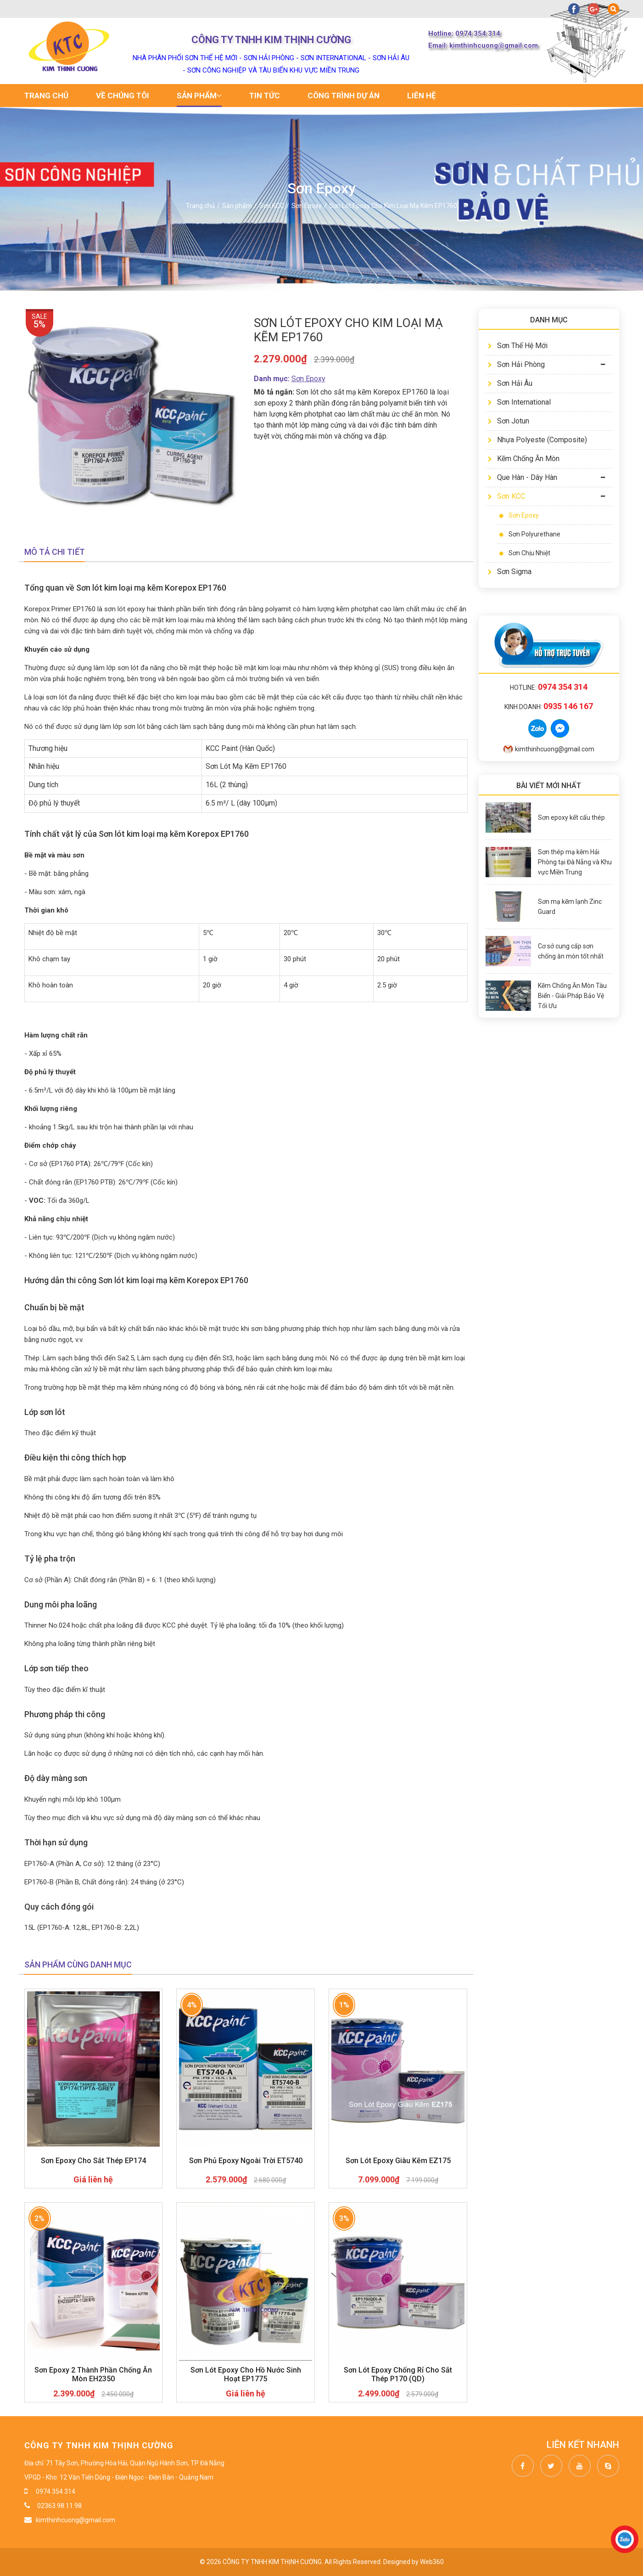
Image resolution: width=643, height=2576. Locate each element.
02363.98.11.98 (59, 2505)
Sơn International (519, 402)
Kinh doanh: (548, 706)
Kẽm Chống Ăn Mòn (523, 458)
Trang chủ (46, 95)
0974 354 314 (55, 2491)
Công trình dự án (344, 95)
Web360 (432, 2561)
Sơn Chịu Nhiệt (524, 553)
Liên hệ (421, 95)
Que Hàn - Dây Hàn (522, 477)
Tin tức (264, 95)
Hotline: (548, 687)
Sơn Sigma (509, 571)
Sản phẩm (199, 95)
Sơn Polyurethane (529, 534)
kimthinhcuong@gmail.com (548, 749)
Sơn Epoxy (519, 515)
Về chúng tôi (122, 95)
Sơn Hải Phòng (516, 364)
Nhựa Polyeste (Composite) (537, 439)
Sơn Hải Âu (510, 383)
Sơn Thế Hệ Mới (518, 345)
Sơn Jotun (508, 421)
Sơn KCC (506, 496)
